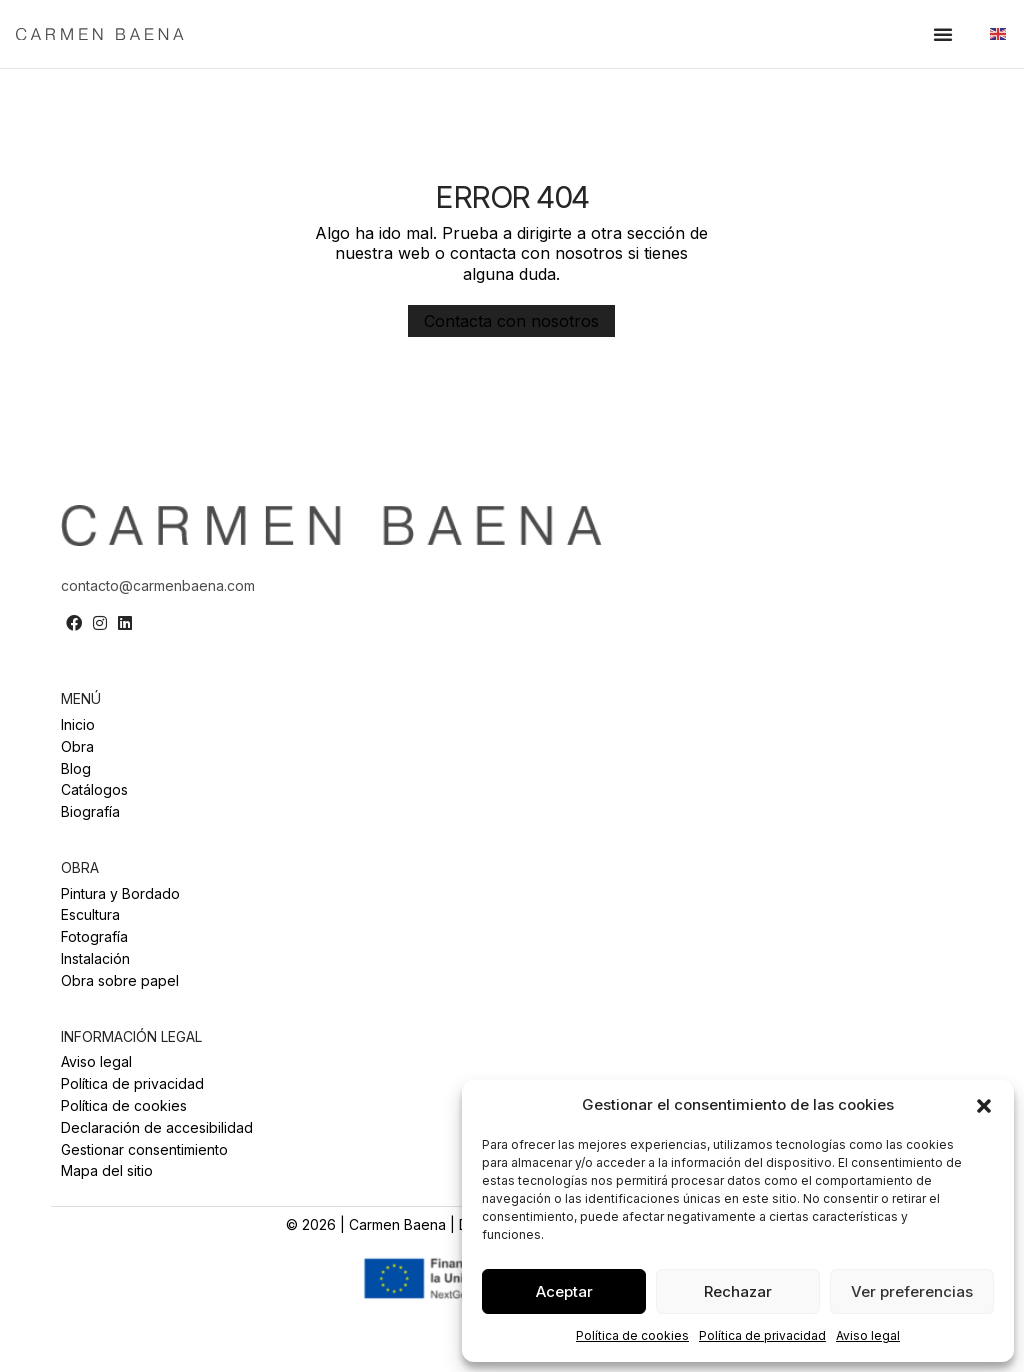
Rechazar (738, 1291)
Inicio (78, 725)
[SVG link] (144, 33)
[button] (984, 1106)
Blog (76, 769)
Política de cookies (632, 1335)
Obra (77, 747)
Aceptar (564, 1291)
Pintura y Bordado (120, 894)
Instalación (95, 959)
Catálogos (94, 790)
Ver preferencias (912, 1291)
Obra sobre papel (120, 981)
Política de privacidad (762, 1335)
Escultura (90, 915)
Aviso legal (868, 1335)
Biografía (90, 812)
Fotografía (94, 937)
